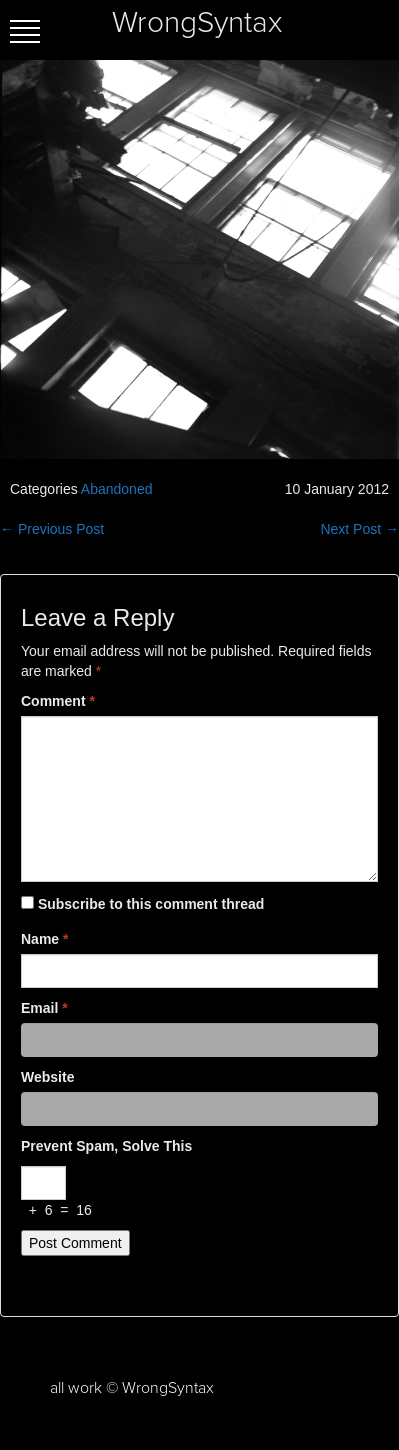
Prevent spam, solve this (106, 1146)
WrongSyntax (197, 23)
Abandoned (117, 489)
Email (44, 1008)
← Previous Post (52, 529)
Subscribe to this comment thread (151, 904)
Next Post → (359, 529)
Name (44, 939)
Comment (58, 701)
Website (47, 1077)
